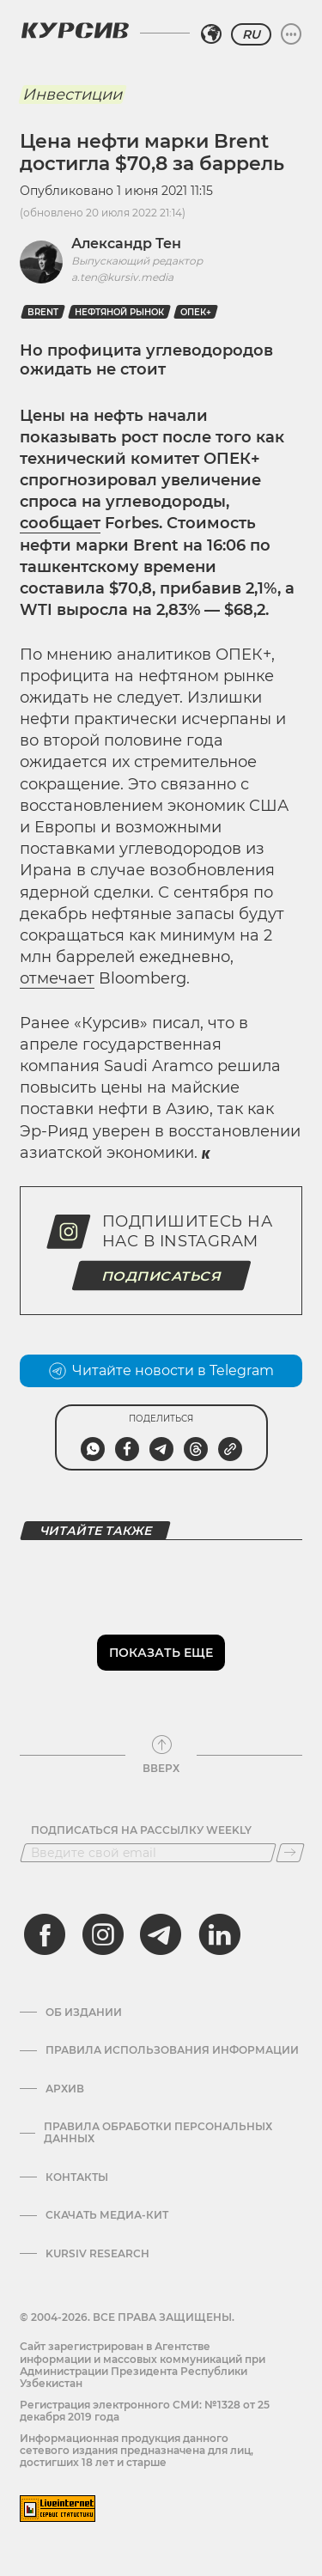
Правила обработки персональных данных (158, 2133)
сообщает (60, 523)
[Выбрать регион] (211, 34)
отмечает (57, 978)
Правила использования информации (172, 2050)
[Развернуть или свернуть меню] (291, 34)
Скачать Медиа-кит (107, 2215)
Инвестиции (72, 94)
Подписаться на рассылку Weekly (141, 1830)
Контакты (77, 2177)
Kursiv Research (97, 2254)
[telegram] (160, 1934)
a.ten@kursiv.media (122, 277)
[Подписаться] (290, 1852)
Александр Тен (126, 243)
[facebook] (44, 1934)
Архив (65, 2089)
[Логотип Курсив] (75, 30)
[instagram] (103, 1934)
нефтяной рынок (119, 312)
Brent (42, 312)
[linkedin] (218, 1934)
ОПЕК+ (195, 312)
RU (251, 34)
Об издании (84, 2013)
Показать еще (161, 1652)
